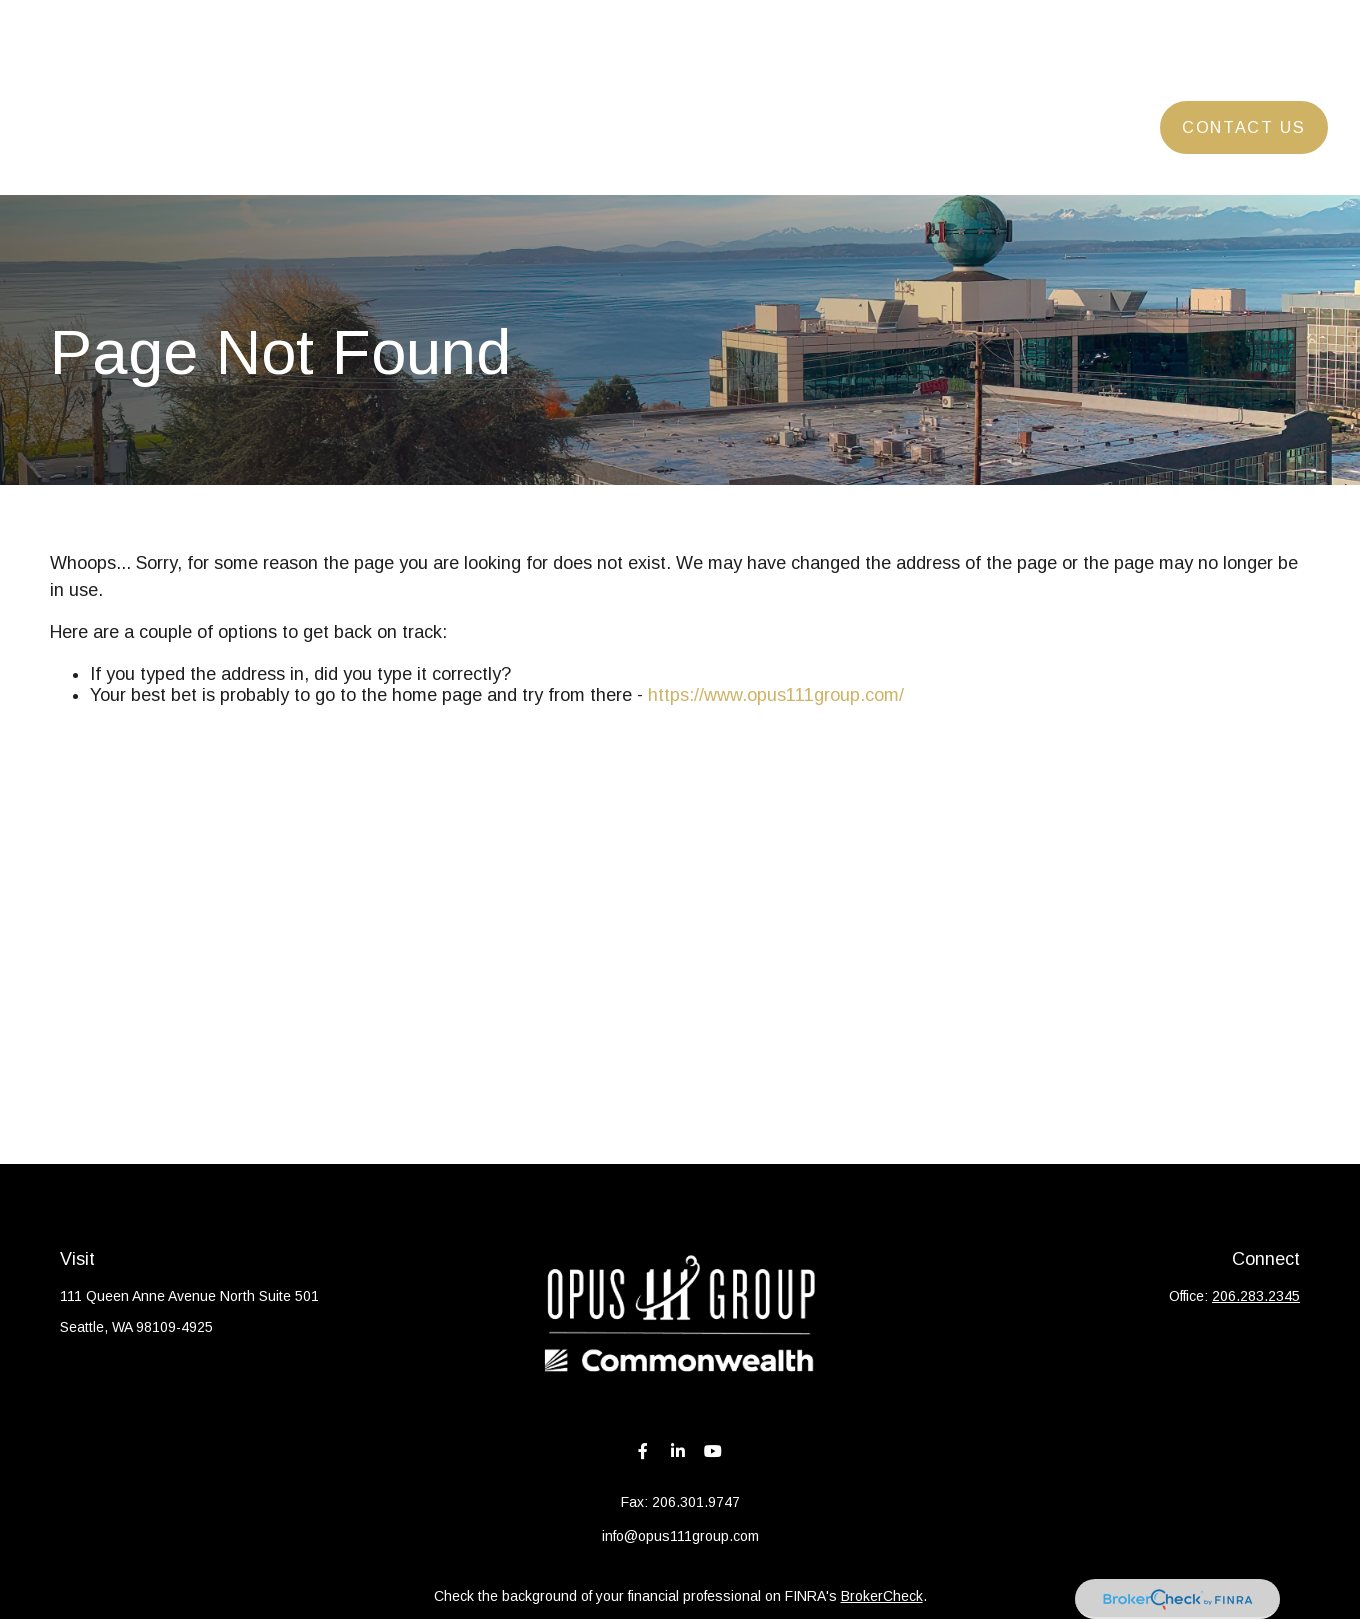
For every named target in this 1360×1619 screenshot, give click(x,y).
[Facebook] (643, 1450)
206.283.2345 (1256, 1296)
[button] (465, 67)
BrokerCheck (882, 1596)
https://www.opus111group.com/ (776, 695)
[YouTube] (713, 1450)
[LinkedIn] (678, 1450)
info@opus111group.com (680, 1536)
